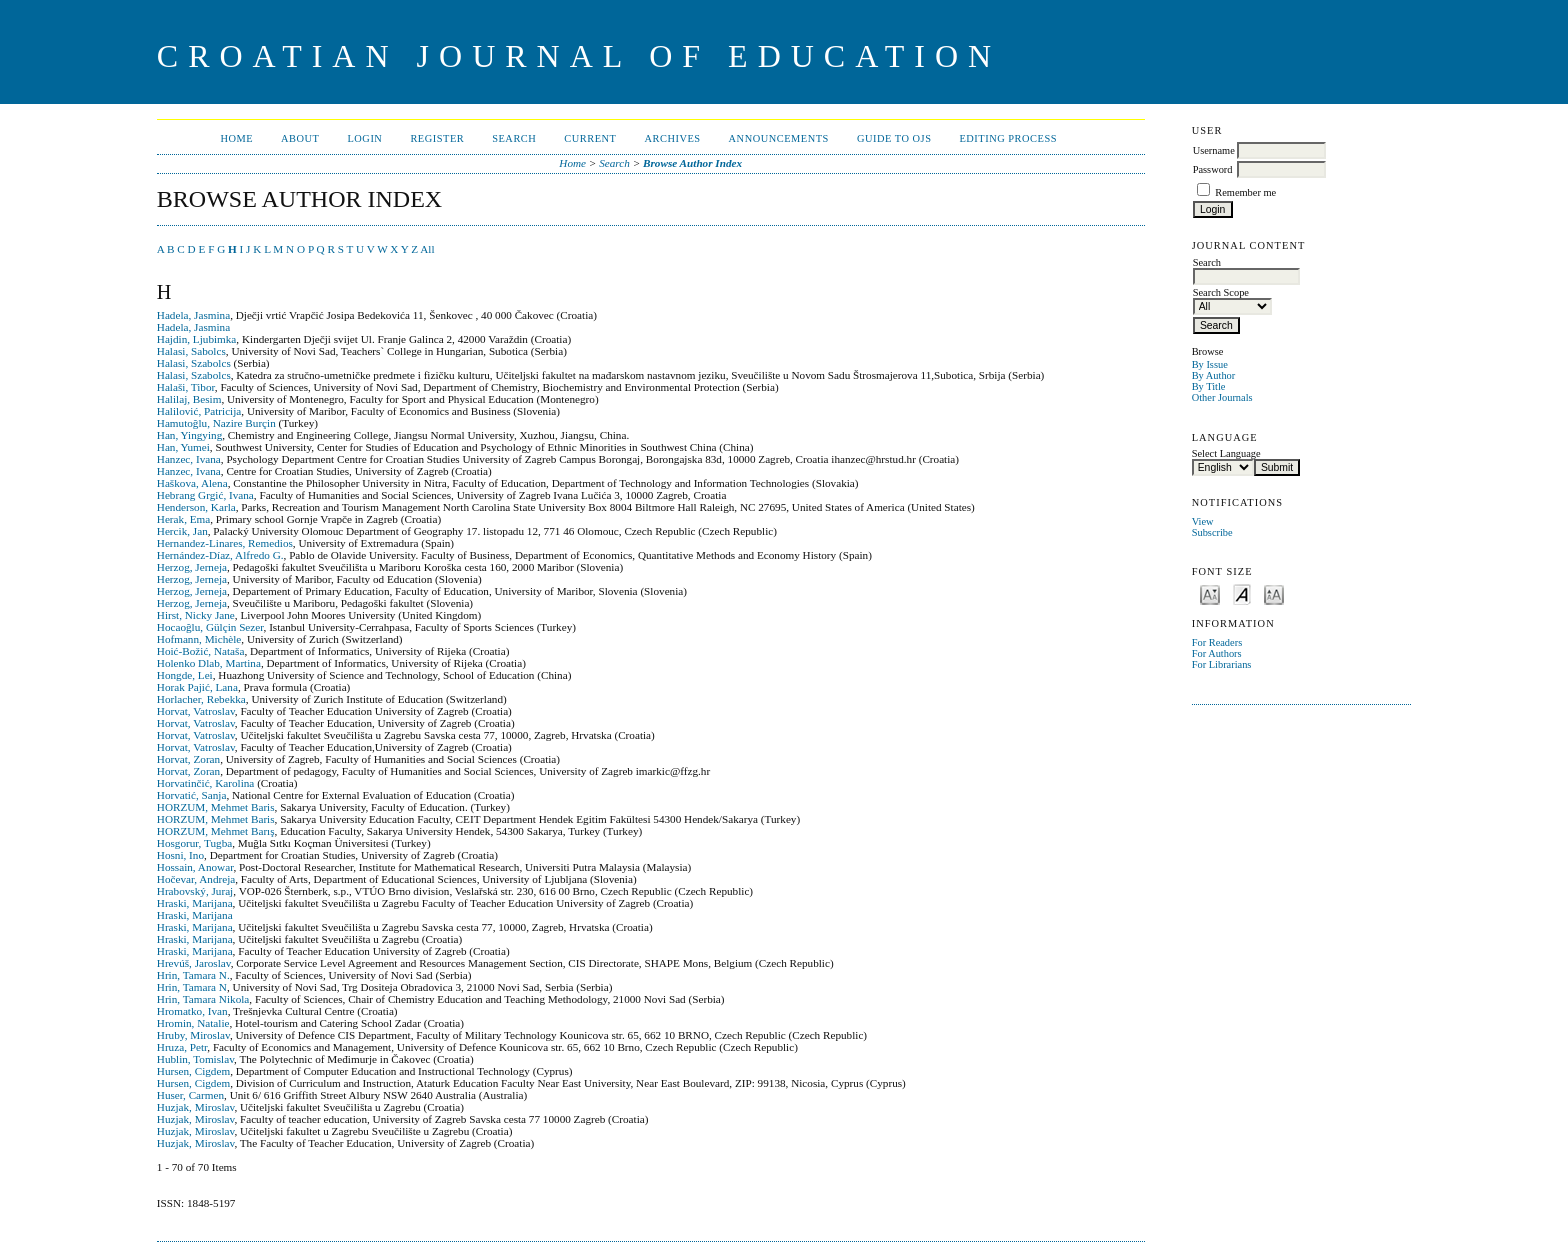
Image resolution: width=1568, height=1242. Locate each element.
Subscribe (1212, 532)
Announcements (779, 138)
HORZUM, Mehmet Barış (216, 831)
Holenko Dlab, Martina (209, 663)
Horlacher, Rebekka (201, 699)
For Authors (1217, 653)
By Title (1209, 386)
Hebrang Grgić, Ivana (205, 495)
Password (1213, 169)
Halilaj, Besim (189, 399)
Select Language (1226, 453)
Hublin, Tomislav (195, 1059)
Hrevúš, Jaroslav (194, 963)
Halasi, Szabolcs (194, 363)
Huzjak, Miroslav (196, 1107)
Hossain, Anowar (195, 867)
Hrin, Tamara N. (193, 975)
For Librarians (1222, 664)
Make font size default (1242, 593)
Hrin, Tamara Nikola (203, 999)
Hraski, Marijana (195, 903)
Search (514, 138)
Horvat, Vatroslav (196, 711)
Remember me (1245, 192)
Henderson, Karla (196, 507)
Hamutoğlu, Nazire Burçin (216, 423)
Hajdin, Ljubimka (197, 339)
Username (1214, 150)
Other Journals (1222, 397)
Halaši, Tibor (186, 387)
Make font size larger (1274, 593)
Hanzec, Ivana (189, 459)
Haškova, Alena (192, 483)
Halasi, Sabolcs (191, 351)
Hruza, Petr (182, 1047)
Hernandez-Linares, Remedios (225, 543)
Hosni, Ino (180, 855)
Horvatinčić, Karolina (206, 783)
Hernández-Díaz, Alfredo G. (220, 555)
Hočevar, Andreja (196, 879)
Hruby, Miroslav (193, 1035)
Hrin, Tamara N (192, 987)
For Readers (1217, 642)
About (300, 138)
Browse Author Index (692, 163)
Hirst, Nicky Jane (196, 615)
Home (236, 138)
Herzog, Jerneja (192, 567)
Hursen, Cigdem (193, 1071)
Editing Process (1008, 138)
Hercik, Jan (182, 531)
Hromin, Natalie (193, 1023)
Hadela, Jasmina (193, 315)
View (1203, 521)
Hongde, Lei (185, 675)
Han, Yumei (183, 447)
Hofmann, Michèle (199, 639)
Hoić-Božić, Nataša (201, 651)
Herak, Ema (183, 519)
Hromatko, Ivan (192, 1011)
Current (590, 138)
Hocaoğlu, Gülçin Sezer (210, 627)
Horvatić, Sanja (192, 795)
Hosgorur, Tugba (194, 843)
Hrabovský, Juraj (195, 891)
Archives (672, 138)
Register (437, 138)
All (427, 249)
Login (364, 138)
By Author (1214, 375)
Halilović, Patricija (199, 411)
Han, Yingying (189, 435)
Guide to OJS (894, 138)
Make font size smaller (1210, 593)
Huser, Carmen (190, 1095)
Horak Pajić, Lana (197, 687)
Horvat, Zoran (188, 759)
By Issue (1210, 364)
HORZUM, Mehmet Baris (216, 807)
